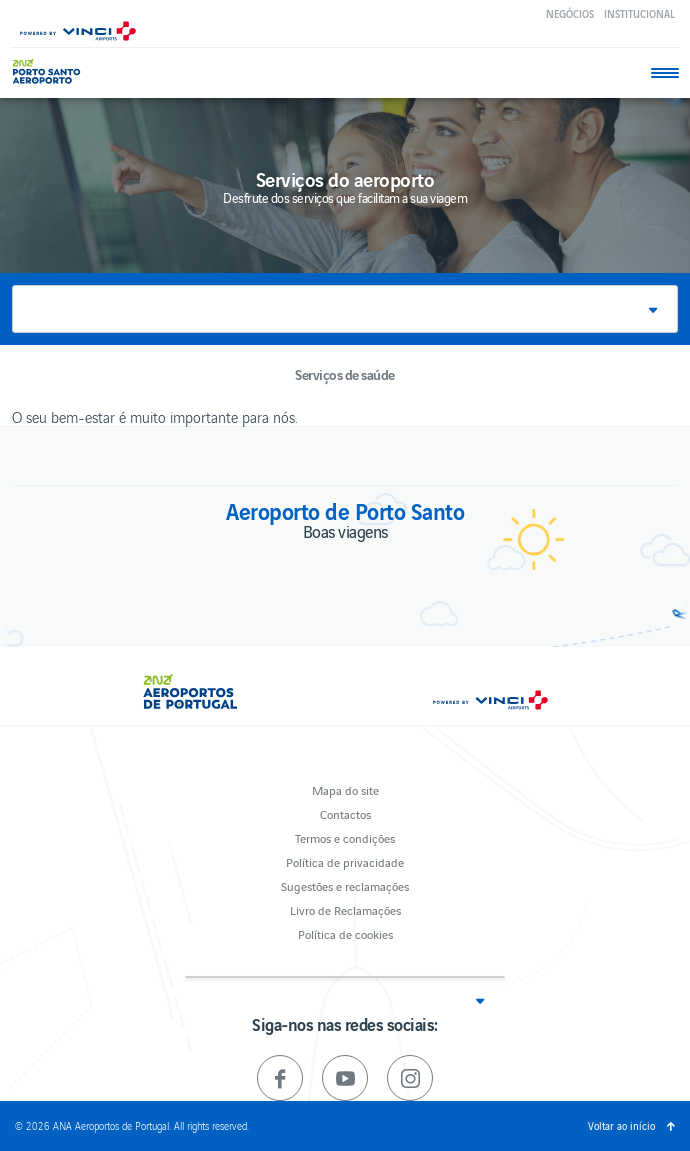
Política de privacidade (345, 861)
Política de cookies (345, 933)
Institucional (639, 13)
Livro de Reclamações (345, 909)
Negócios (570, 13)
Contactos (345, 813)
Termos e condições (345, 837)
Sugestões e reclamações (345, 885)
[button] (345, 309)
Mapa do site (345, 789)
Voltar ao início (621, 1125)
